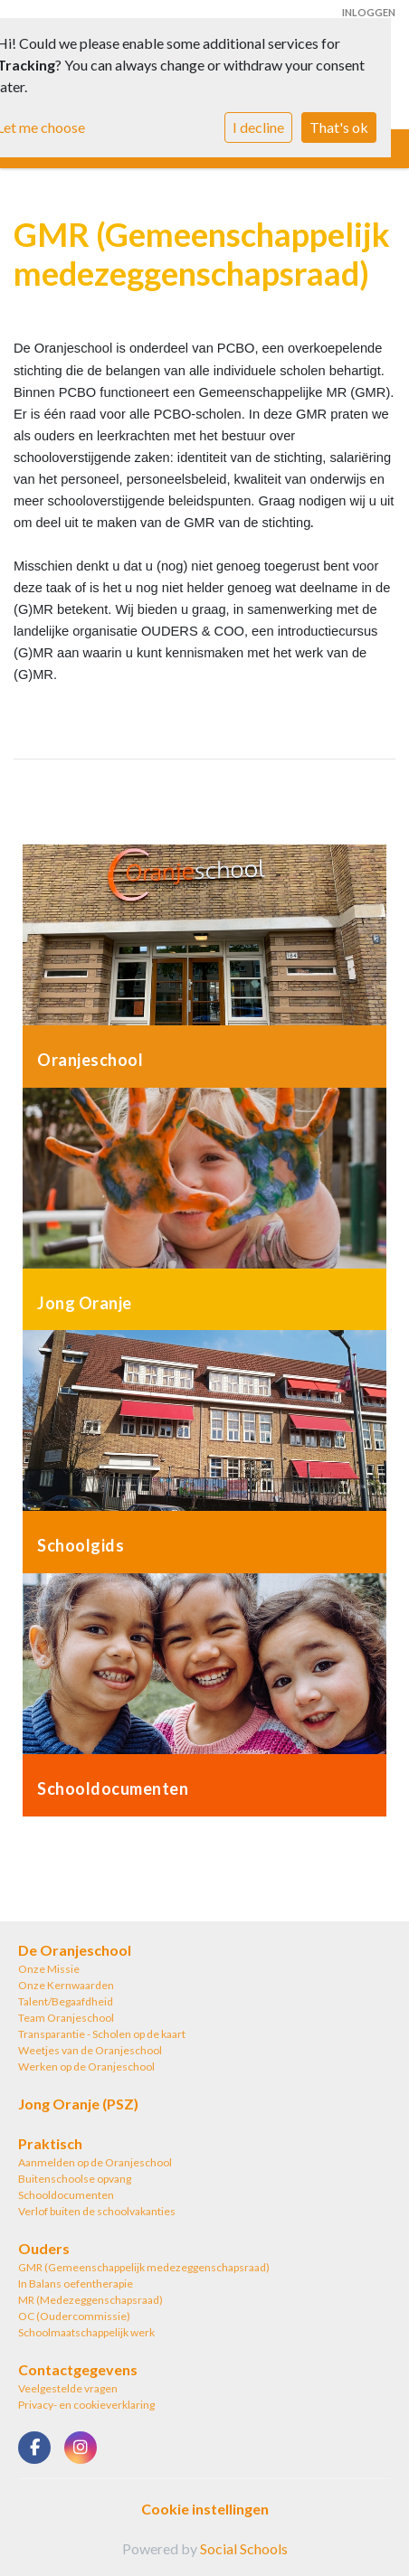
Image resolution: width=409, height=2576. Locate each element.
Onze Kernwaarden (66, 1985)
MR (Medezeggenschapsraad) (90, 2300)
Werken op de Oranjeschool (86, 2066)
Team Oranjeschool (66, 2017)
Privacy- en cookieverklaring (86, 2404)
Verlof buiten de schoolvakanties (97, 2211)
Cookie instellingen (205, 2508)
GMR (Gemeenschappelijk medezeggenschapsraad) (144, 2267)
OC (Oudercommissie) (74, 2316)
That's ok (338, 127)
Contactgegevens (78, 2369)
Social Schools (244, 2548)
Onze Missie (49, 1969)
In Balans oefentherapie (75, 2283)
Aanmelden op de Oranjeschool (95, 2162)
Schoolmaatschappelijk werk (86, 2332)
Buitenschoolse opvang (74, 2178)
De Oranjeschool (74, 1949)
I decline (258, 127)
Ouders (44, 2248)
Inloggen (368, 12)
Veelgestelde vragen (68, 2388)
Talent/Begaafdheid (65, 2001)
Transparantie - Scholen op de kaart (101, 2034)
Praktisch (50, 2143)
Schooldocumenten (66, 2195)
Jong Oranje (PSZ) (78, 2103)
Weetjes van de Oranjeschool (90, 2050)
